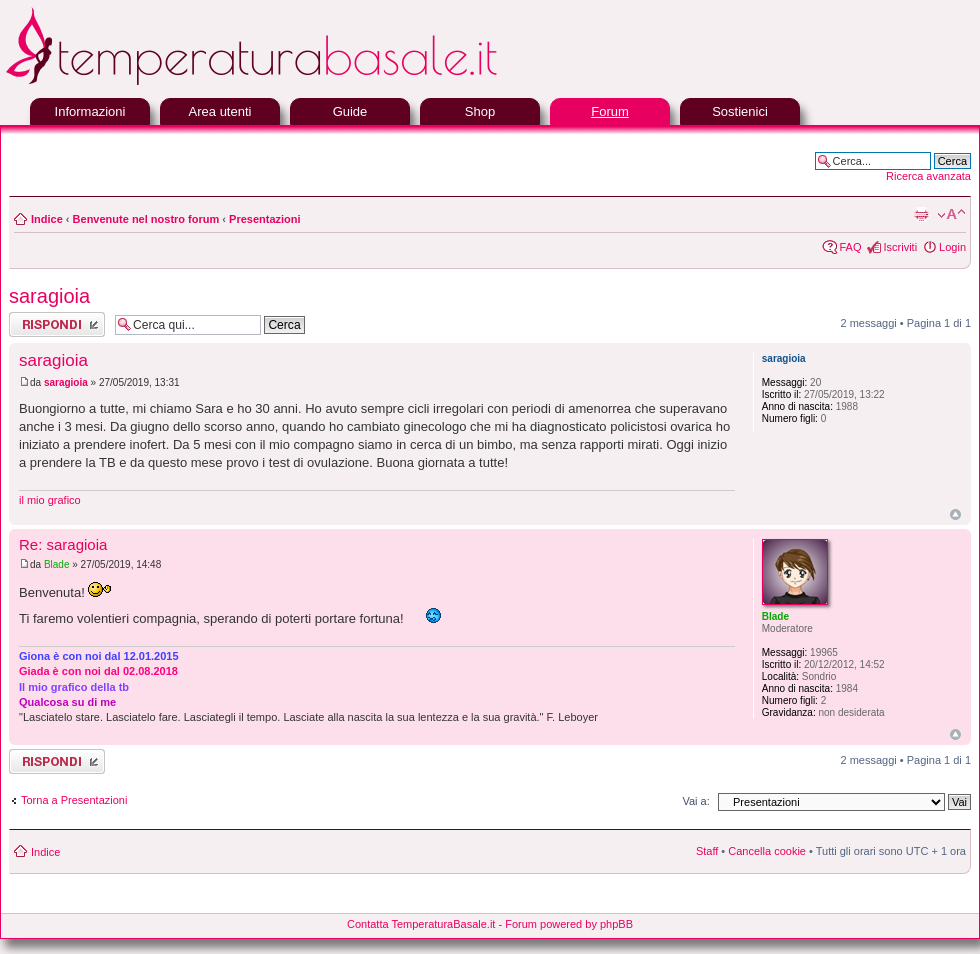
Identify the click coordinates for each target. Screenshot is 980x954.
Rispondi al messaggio (57, 324)
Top (955, 514)
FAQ (850, 247)
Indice (47, 219)
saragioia (49, 296)
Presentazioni (265, 219)
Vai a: (695, 801)
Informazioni (90, 111)
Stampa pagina (921, 215)
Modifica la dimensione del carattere (951, 215)
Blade (57, 564)
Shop (480, 111)
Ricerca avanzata (928, 176)
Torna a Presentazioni (74, 800)
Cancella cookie (767, 851)
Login (952, 247)
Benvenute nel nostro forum (146, 219)
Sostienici (740, 111)
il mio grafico (50, 500)
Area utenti (220, 111)
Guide (350, 111)
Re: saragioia (63, 544)
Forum (610, 111)
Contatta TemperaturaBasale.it (421, 924)
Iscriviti (900, 247)
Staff (707, 851)
